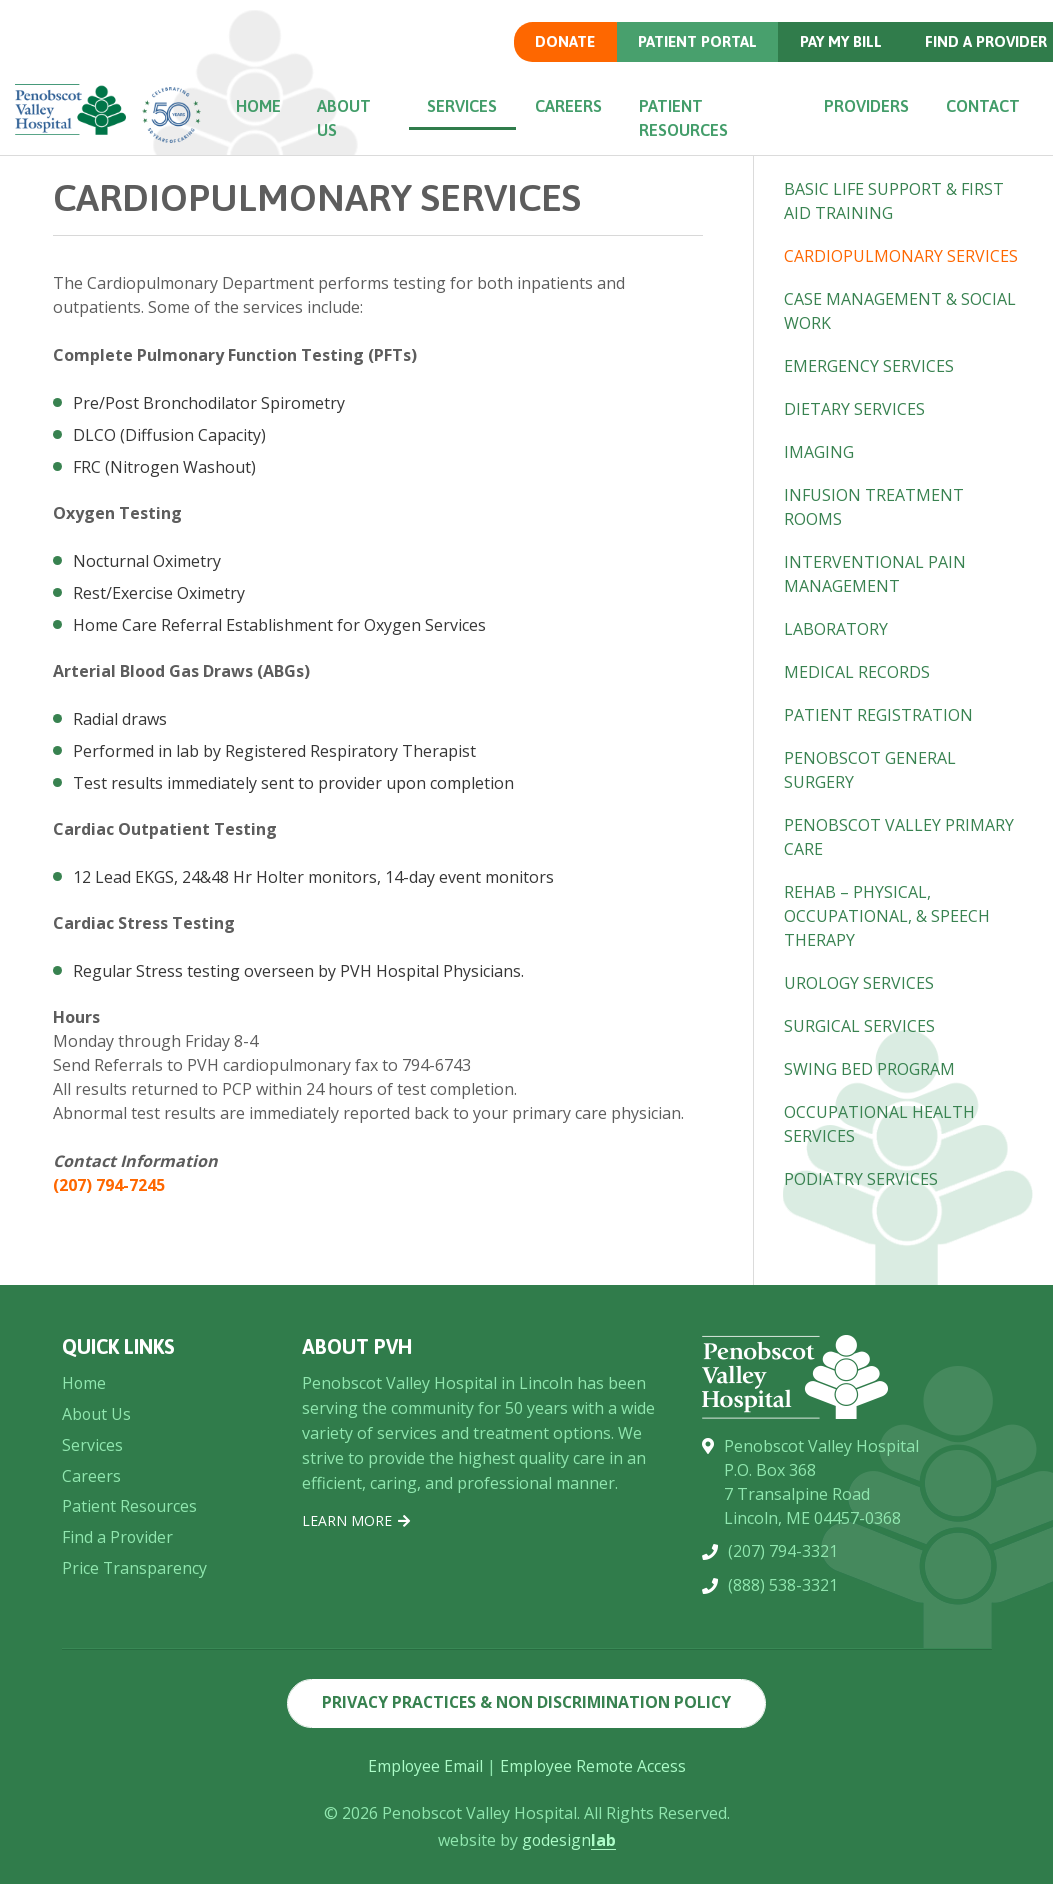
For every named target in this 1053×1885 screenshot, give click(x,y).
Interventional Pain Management (875, 574)
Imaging (819, 452)
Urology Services (859, 983)
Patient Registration (878, 715)
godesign (568, 1841)
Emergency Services (869, 366)
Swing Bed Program (869, 1069)
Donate (563, 41)
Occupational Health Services (879, 1124)
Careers (572, 106)
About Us (351, 118)
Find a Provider (118, 1723)
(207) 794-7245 (109, 1185)
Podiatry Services (861, 1179)
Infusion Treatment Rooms (874, 507)
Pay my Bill (840, 41)
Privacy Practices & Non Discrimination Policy (526, 1704)
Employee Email (424, 1767)
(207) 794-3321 (783, 1747)
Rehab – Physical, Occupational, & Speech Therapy (887, 916)
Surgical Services (859, 1026)
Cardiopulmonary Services (901, 256)
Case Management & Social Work (900, 311)
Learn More (356, 1667)
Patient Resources (686, 118)
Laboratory (836, 629)
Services (467, 106)
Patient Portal (696, 41)
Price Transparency (135, 1754)
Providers (865, 106)
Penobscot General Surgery (870, 770)
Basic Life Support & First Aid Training (894, 201)
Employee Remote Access (594, 1767)
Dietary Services (854, 409)
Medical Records (857, 672)
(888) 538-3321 (783, 1781)
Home (263, 106)
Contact (982, 106)
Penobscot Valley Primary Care (899, 837)
